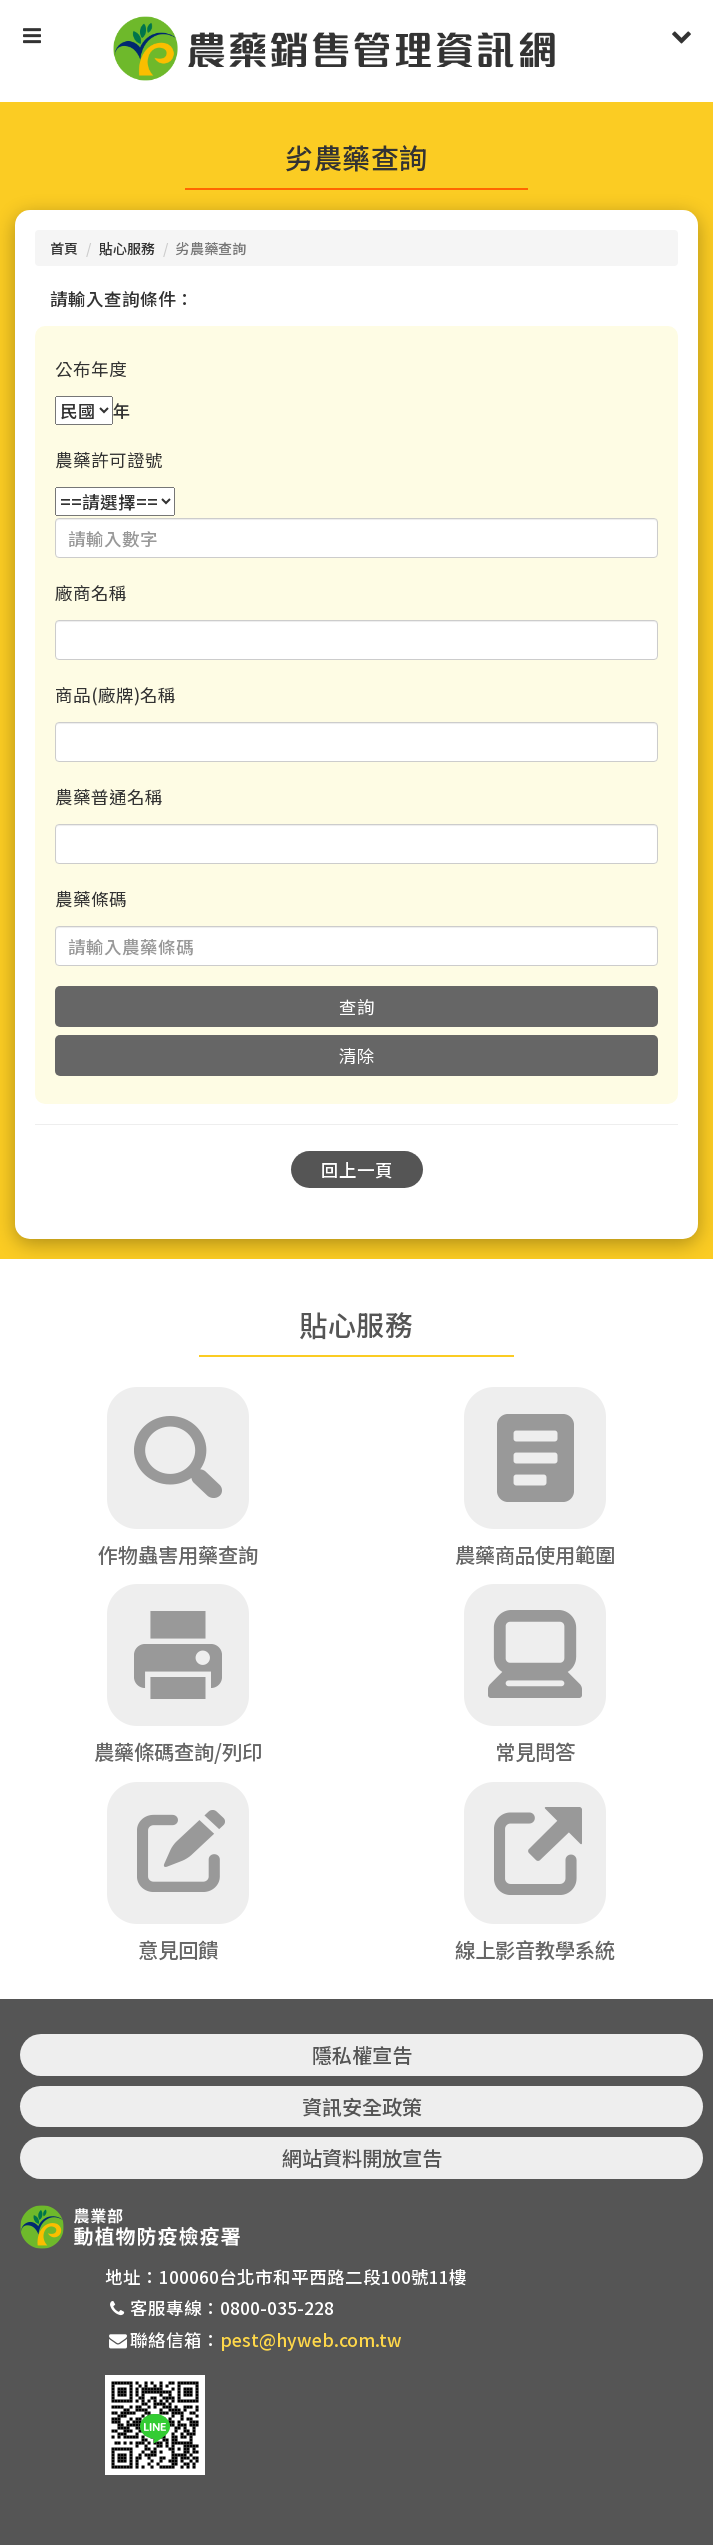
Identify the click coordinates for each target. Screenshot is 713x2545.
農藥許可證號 (109, 459)
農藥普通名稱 (109, 796)
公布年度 (91, 368)
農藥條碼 (91, 898)
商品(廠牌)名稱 (115, 694)
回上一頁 (357, 1169)
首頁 (64, 248)
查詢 (357, 1006)
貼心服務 (127, 248)
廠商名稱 (91, 592)
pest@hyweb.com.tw (311, 2339)
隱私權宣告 (362, 2054)
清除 (357, 1055)
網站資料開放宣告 (362, 2157)
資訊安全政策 (362, 2106)
